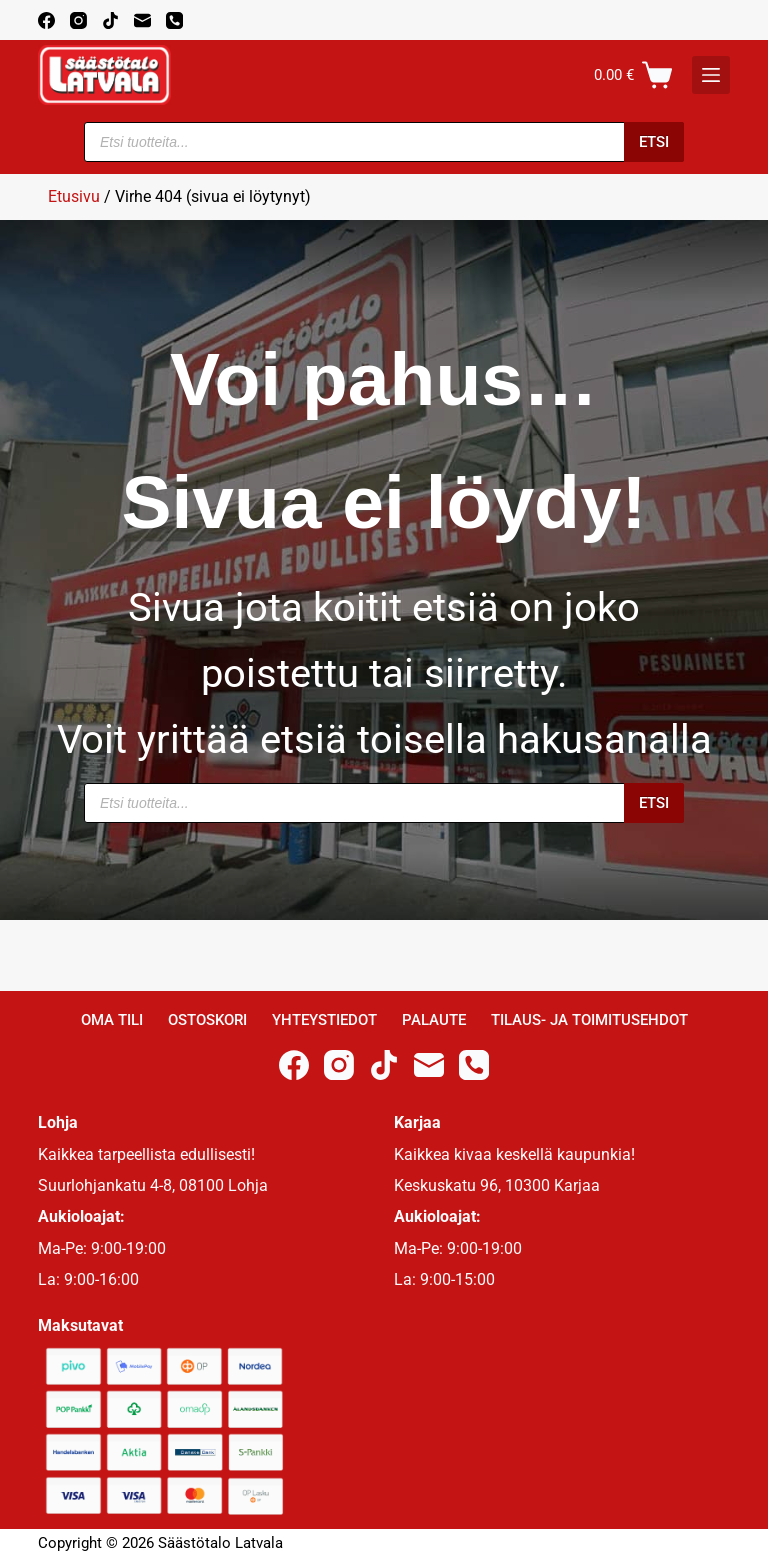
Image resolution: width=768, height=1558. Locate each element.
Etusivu (74, 196)
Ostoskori (207, 1020)
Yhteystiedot (324, 1020)
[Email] (142, 20)
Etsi (654, 142)
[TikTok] (110, 20)
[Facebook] (46, 20)
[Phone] (174, 20)
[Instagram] (78, 20)
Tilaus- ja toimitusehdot (589, 1020)
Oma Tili (112, 1020)
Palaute (434, 1020)
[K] (711, 75)
